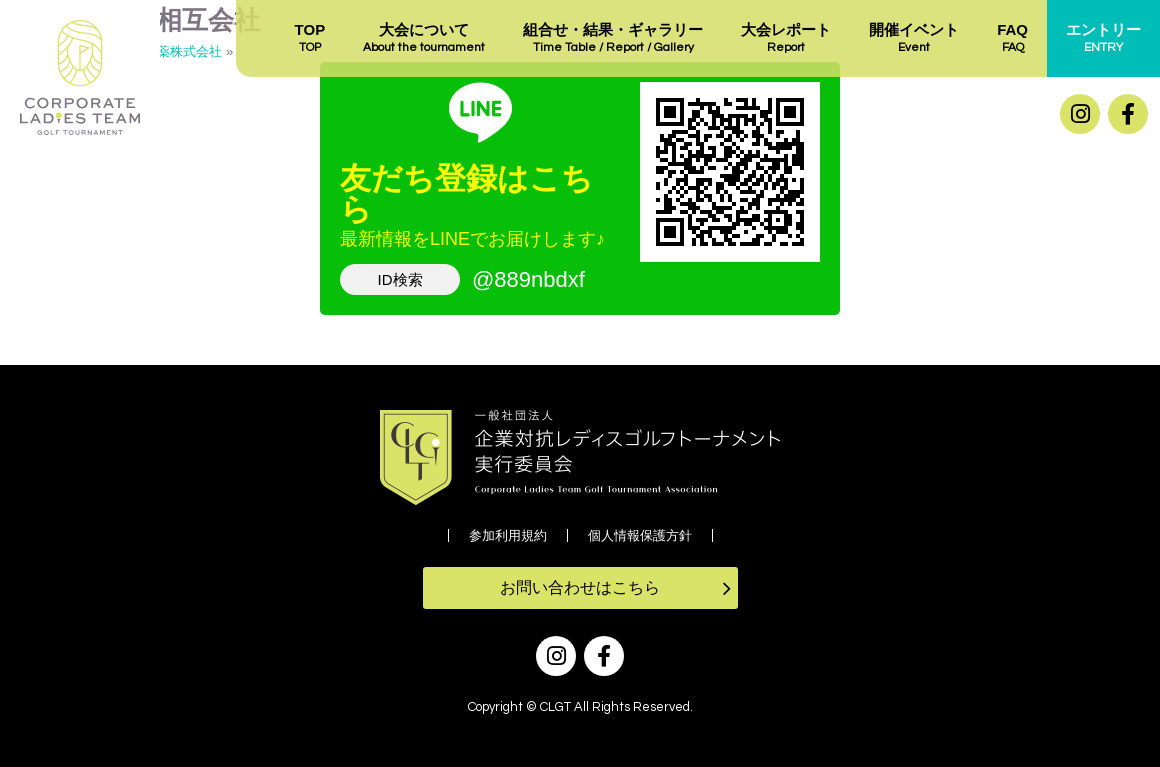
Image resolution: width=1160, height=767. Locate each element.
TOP (310, 39)
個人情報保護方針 (640, 535)
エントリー (1103, 39)
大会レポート (786, 39)
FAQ (1012, 39)
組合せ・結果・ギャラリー (613, 39)
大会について (424, 39)
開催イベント (914, 39)
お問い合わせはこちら (580, 587)
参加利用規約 (508, 535)
